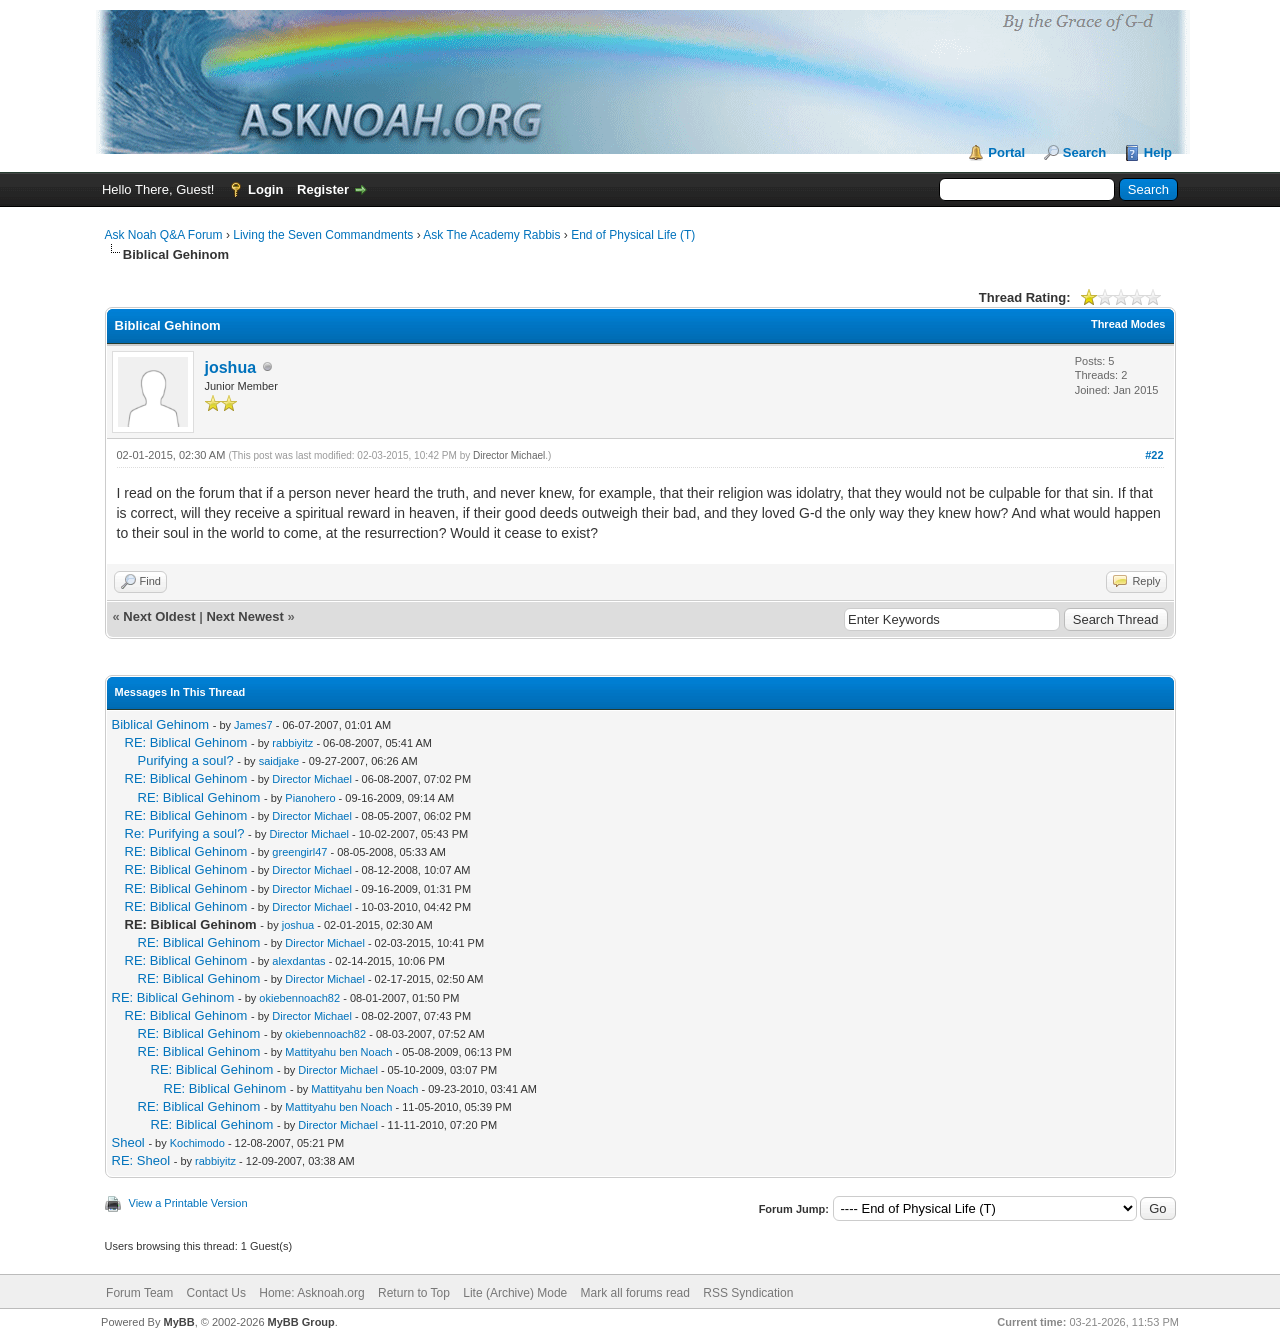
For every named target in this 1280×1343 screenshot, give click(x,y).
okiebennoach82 (299, 998)
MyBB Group (301, 1322)
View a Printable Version (188, 1203)
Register (323, 189)
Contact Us (216, 1293)
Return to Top (414, 1293)
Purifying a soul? (186, 760)
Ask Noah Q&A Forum (164, 235)
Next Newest (244, 616)
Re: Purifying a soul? (185, 833)
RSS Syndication (748, 1293)
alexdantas (298, 961)
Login (265, 189)
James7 (253, 725)
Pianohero (310, 798)
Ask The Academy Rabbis (491, 235)
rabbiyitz (292, 743)
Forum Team (139, 1293)
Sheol (128, 1142)
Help (1158, 152)
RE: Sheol (141, 1160)
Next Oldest (159, 616)
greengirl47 (299, 852)
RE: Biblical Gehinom (186, 742)
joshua (231, 367)
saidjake (279, 761)
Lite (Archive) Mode (515, 1293)
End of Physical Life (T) (633, 235)
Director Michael (509, 455)
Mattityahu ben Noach (338, 1052)
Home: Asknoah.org (311, 1293)
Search (1084, 152)
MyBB (178, 1322)
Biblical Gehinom (161, 724)
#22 (1154, 455)
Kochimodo (197, 1143)
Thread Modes (1128, 324)
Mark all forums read (635, 1293)
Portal (1006, 152)
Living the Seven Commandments (323, 235)
